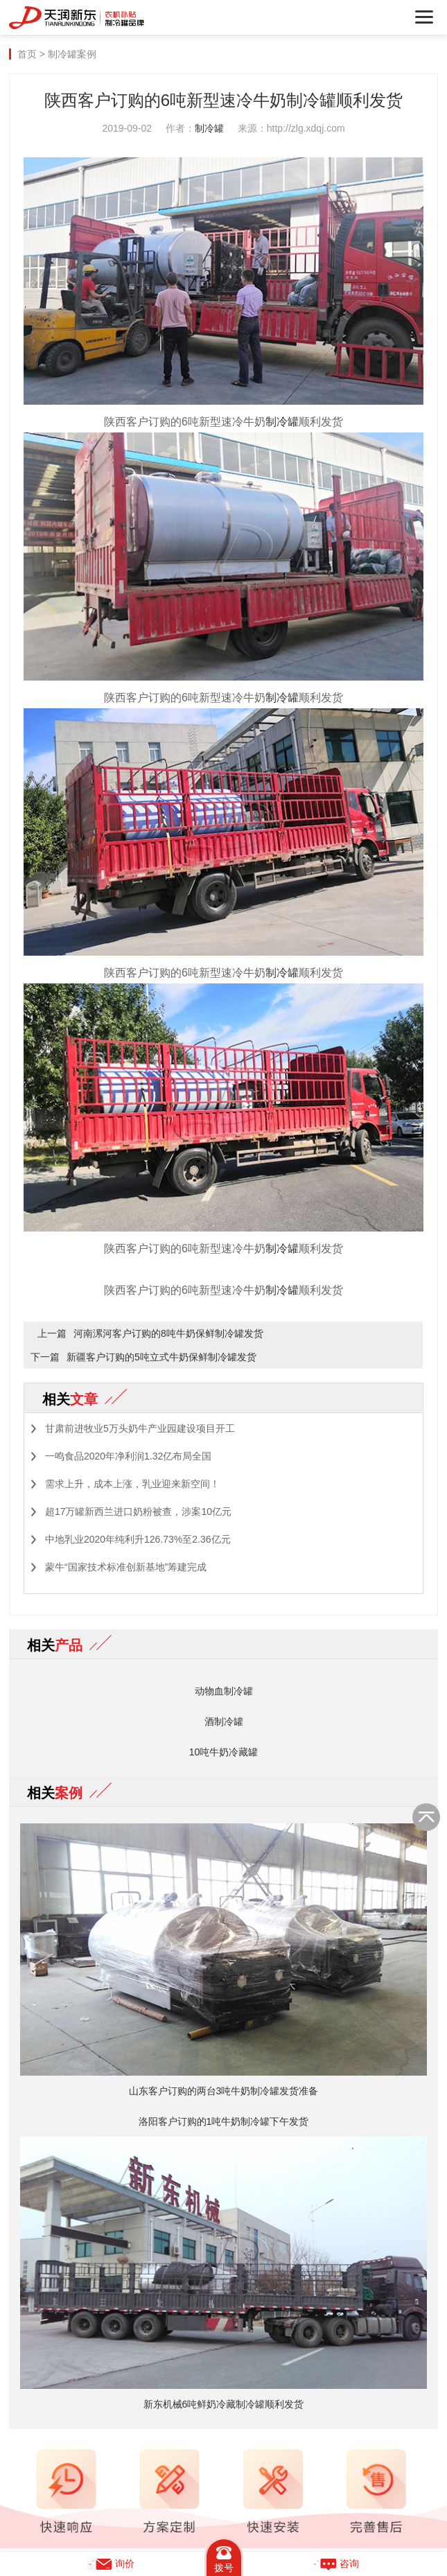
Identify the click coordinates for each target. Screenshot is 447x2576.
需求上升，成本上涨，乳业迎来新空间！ (132, 1483)
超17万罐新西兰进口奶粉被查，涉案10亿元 (138, 1511)
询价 (110, 2564)
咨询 (335, 2564)
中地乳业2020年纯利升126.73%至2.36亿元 (138, 1539)
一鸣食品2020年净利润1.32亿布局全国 (128, 1456)
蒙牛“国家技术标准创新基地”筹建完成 (126, 1566)
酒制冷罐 (223, 1721)
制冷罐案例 (72, 54)
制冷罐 (209, 128)
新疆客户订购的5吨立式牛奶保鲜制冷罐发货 (161, 1357)
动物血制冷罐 (224, 1691)
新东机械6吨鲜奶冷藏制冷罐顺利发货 (223, 2404)
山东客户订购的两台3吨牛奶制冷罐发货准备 (224, 2090)
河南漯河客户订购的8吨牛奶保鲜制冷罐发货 (168, 1333)
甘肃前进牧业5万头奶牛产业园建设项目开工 (140, 1428)
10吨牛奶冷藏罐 (223, 1752)
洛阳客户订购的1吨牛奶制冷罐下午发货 (224, 2121)
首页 (27, 54)
